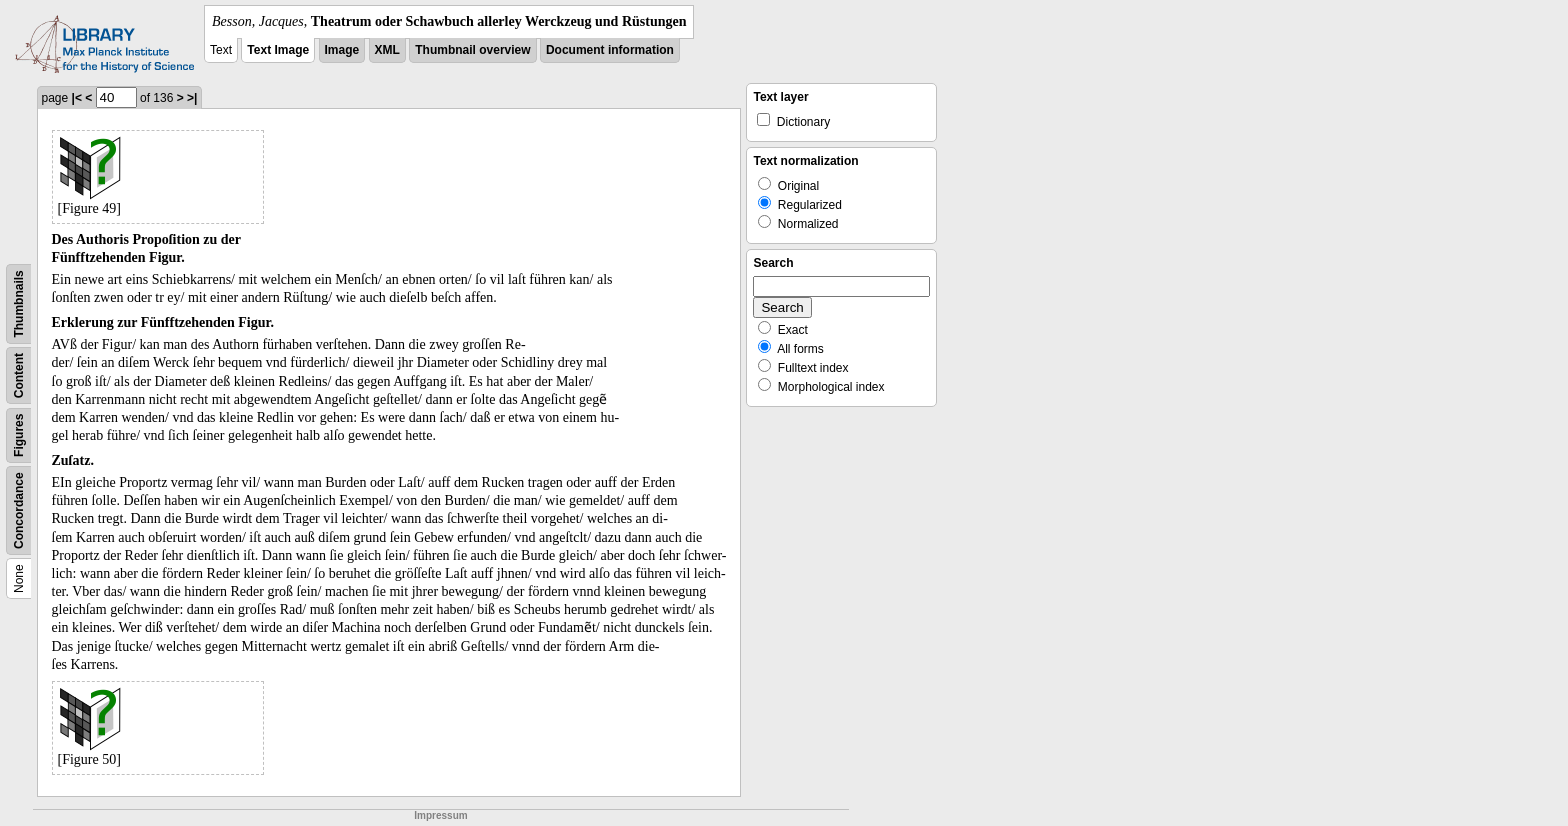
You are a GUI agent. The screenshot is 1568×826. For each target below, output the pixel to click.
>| (192, 98)
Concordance (19, 510)
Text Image (278, 50)
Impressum (440, 815)
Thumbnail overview (472, 50)
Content (19, 375)
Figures (19, 435)
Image (342, 50)
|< (77, 98)
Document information (610, 50)
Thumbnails (19, 303)
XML (387, 50)
